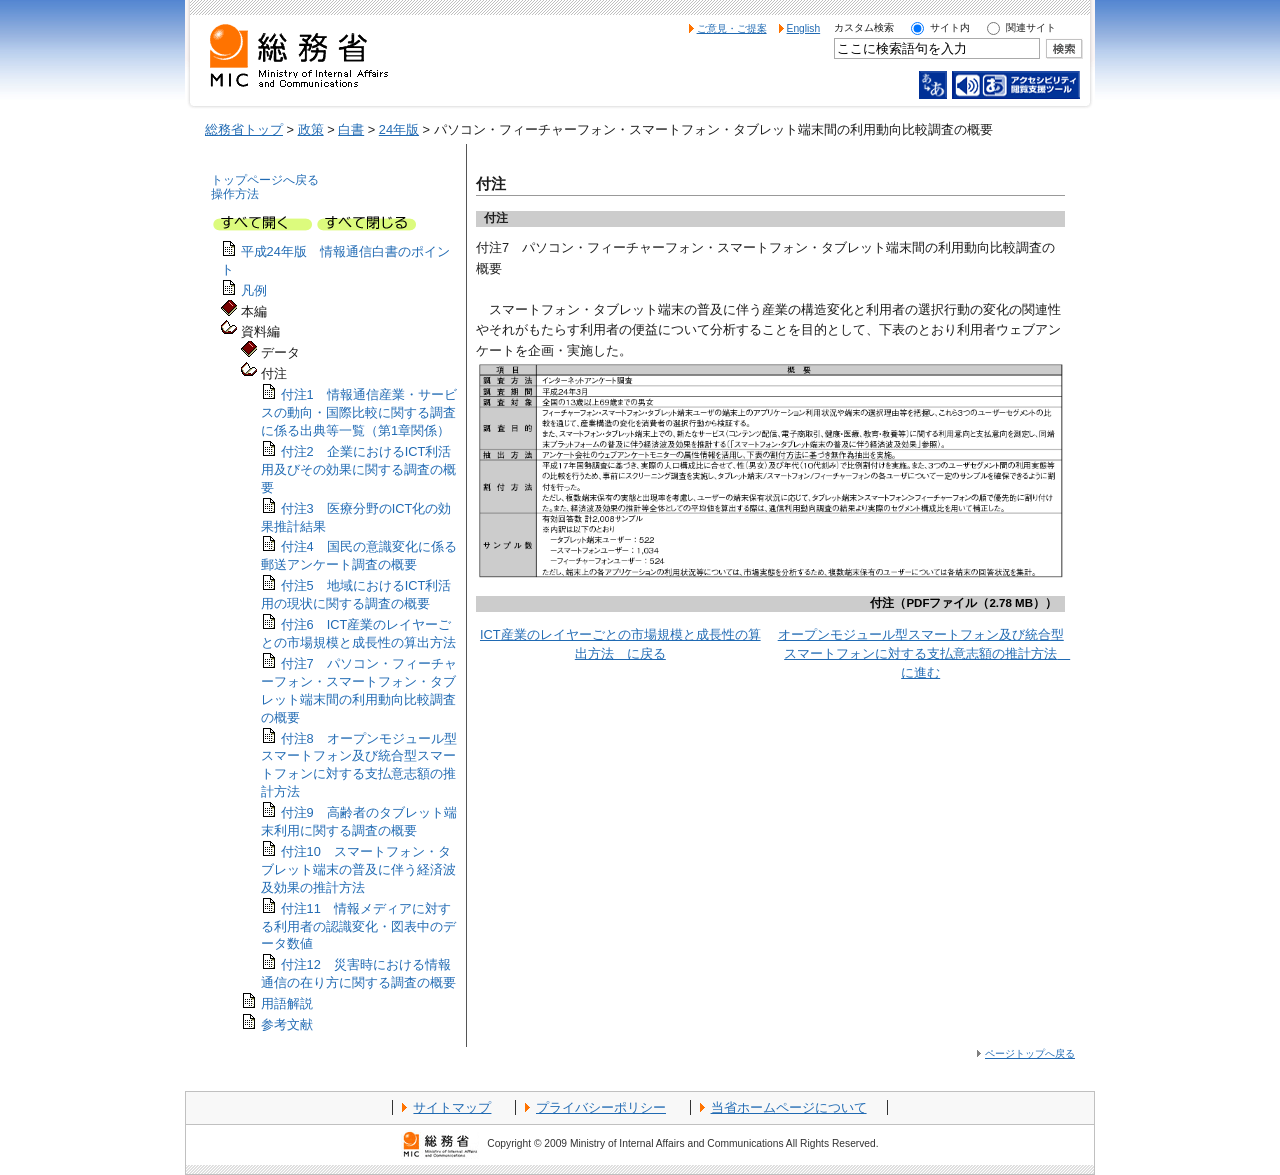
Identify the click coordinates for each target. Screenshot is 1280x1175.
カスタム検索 (864, 27)
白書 (351, 129)
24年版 (399, 129)
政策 (311, 129)
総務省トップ (244, 129)
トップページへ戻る (265, 180)
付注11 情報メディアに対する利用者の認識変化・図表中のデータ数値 (358, 926)
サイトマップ (452, 1107)
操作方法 (235, 194)
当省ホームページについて (789, 1107)
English (804, 28)
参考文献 (287, 1024)
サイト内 (950, 27)
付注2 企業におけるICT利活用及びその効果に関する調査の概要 (358, 469)
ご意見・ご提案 (732, 28)
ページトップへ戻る (1030, 1053)
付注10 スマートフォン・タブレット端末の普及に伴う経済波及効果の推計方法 (358, 869)
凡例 (254, 290)
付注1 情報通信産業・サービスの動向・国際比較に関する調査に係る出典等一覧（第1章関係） (359, 412)
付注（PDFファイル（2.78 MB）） (963, 603)
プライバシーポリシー (601, 1107)
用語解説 (287, 1003)
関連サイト (1031, 27)
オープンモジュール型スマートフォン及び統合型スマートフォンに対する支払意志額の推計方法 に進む (924, 653)
